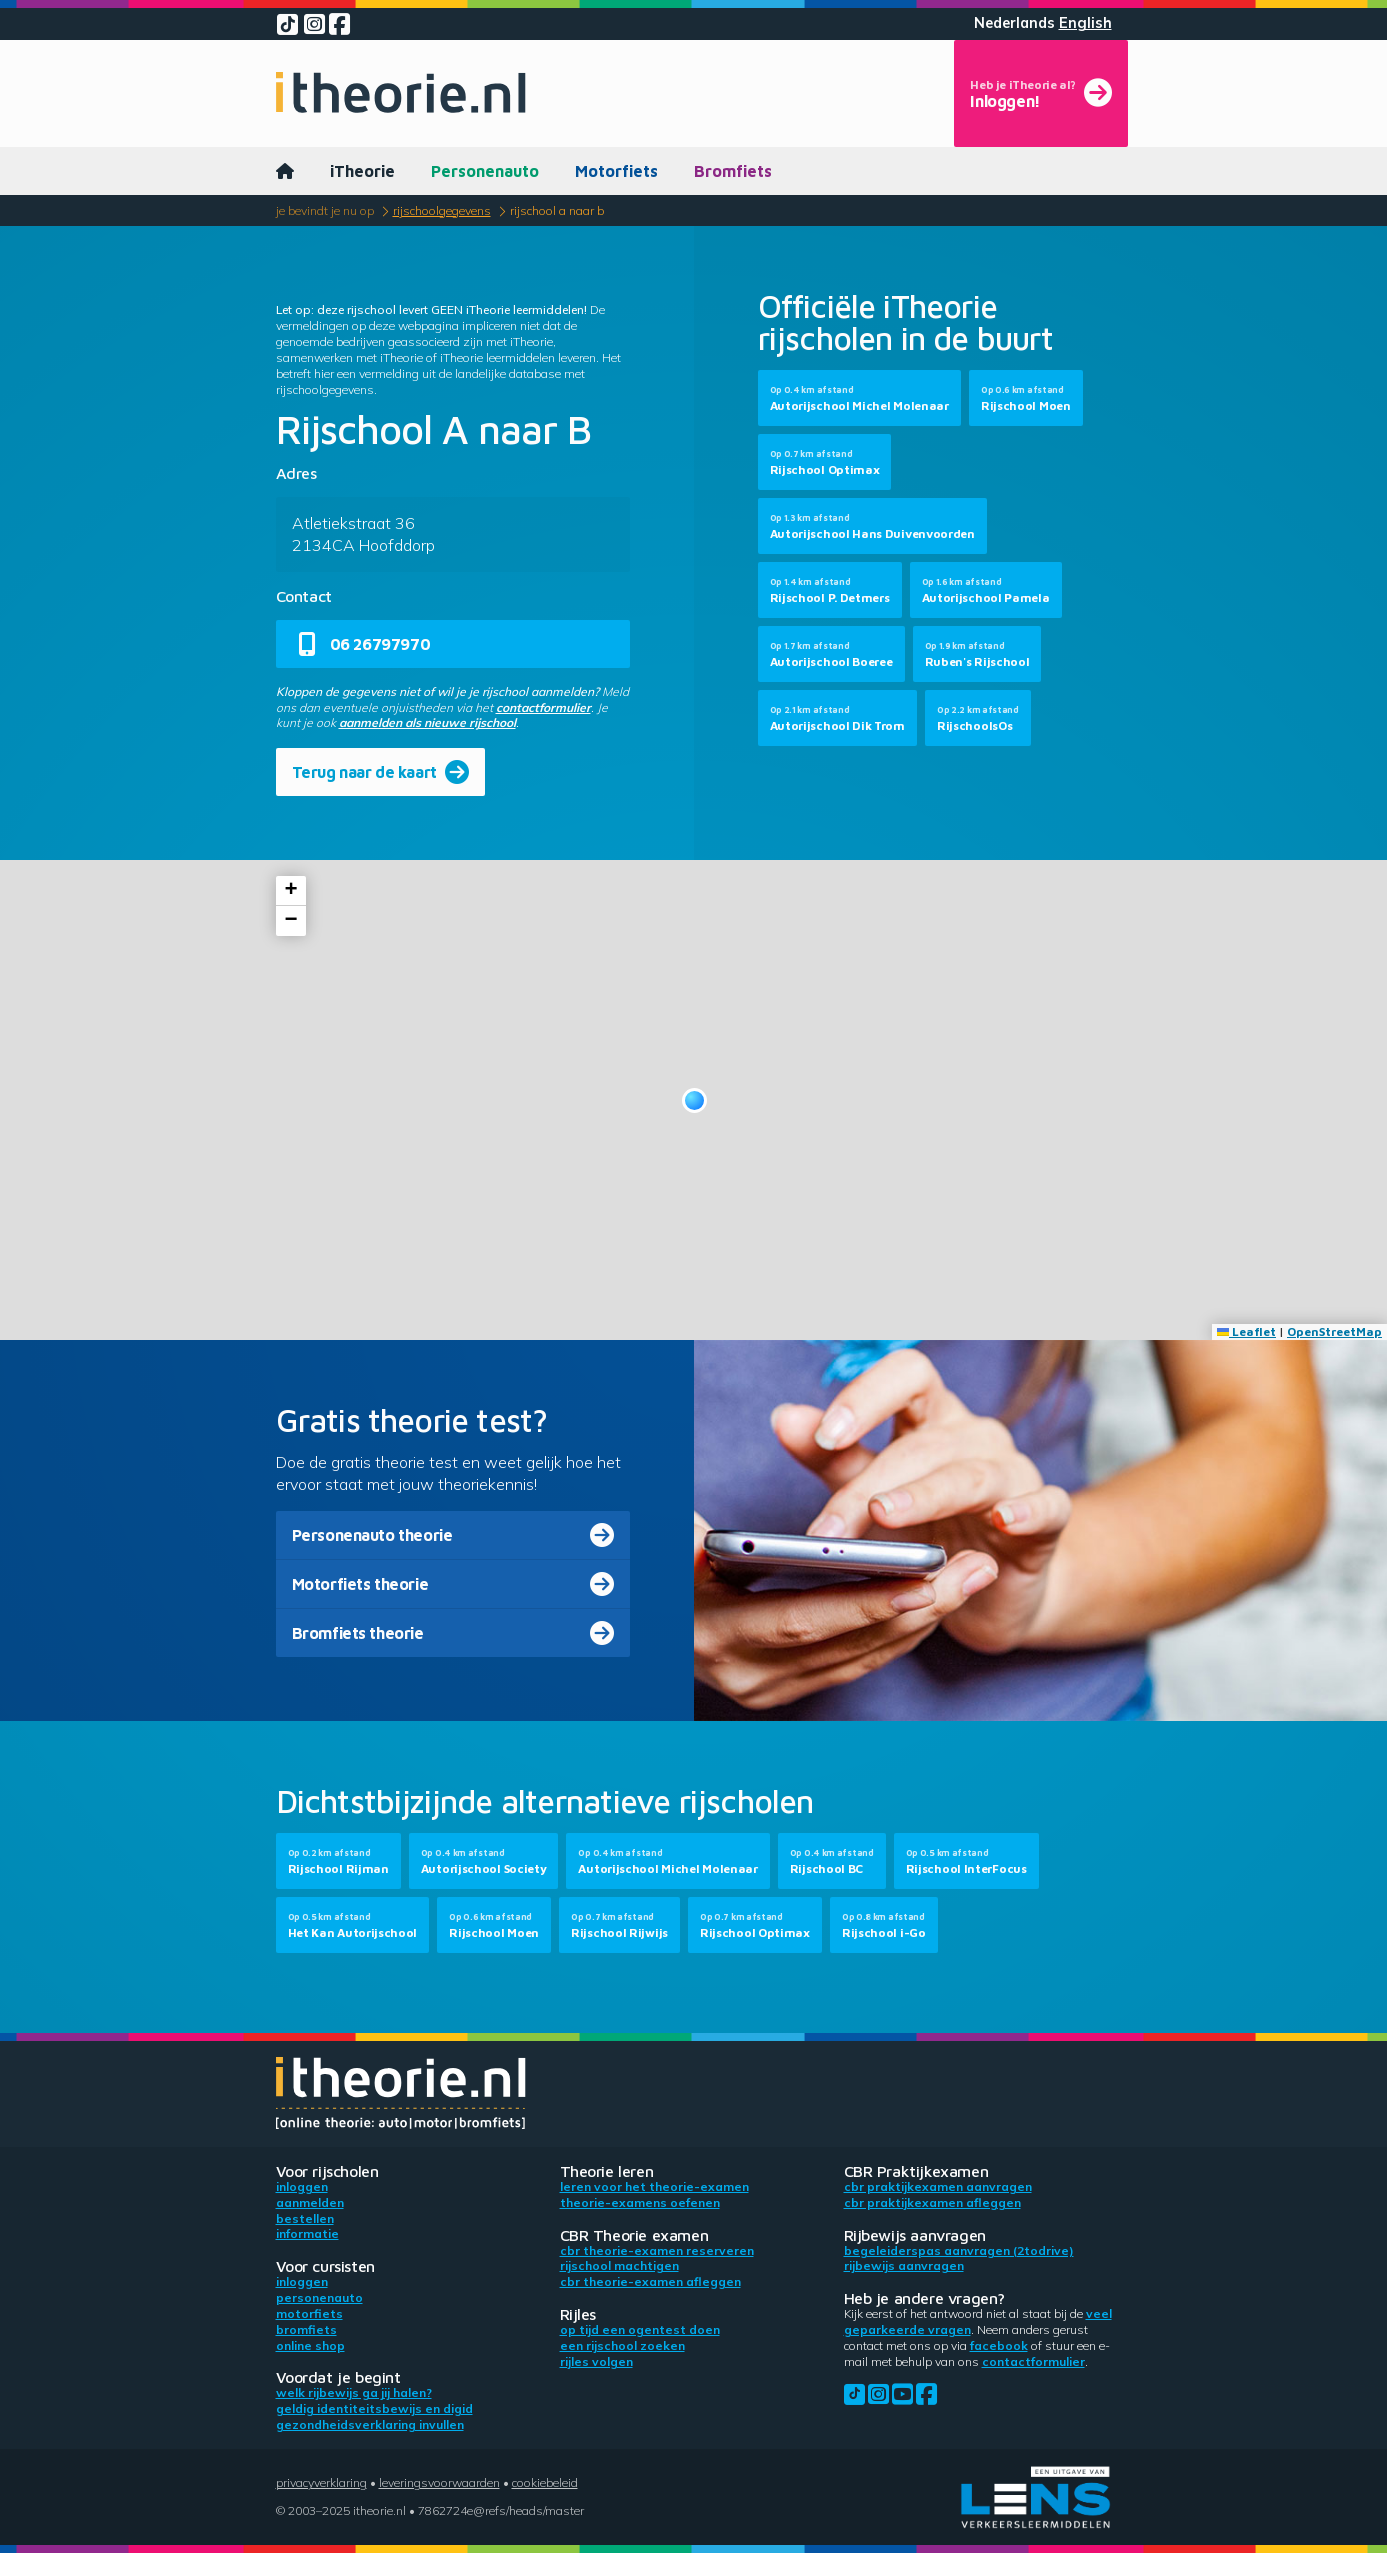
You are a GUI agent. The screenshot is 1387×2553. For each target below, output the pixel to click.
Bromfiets (733, 171)
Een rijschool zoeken (622, 2345)
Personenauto (485, 171)
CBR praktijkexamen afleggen (932, 2202)
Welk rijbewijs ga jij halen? (354, 2392)
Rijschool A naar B (557, 210)
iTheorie (362, 171)
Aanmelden (310, 2202)
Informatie (307, 2233)
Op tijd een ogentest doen (640, 2329)
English (1085, 23)
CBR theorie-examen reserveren (657, 2250)
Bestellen (305, 2218)
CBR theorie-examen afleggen (650, 2281)
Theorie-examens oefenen (640, 2202)
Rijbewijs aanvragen (904, 2265)
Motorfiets (616, 171)
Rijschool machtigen (619, 2265)
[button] (694, 1100)
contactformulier (543, 707)
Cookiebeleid (545, 2482)
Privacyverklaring (321, 2482)
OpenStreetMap (1334, 1331)
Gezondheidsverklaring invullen (370, 2424)
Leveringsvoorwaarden (439, 2482)
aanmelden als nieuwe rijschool (427, 722)
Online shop (310, 2345)
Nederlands (1014, 23)
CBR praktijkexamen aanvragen (938, 2186)
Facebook (999, 2345)
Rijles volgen (596, 2361)
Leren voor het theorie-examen (654, 2186)
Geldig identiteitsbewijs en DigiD (374, 2408)
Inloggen (302, 2186)
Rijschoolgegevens (442, 210)
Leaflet (1246, 1331)
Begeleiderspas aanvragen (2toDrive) (959, 2250)
